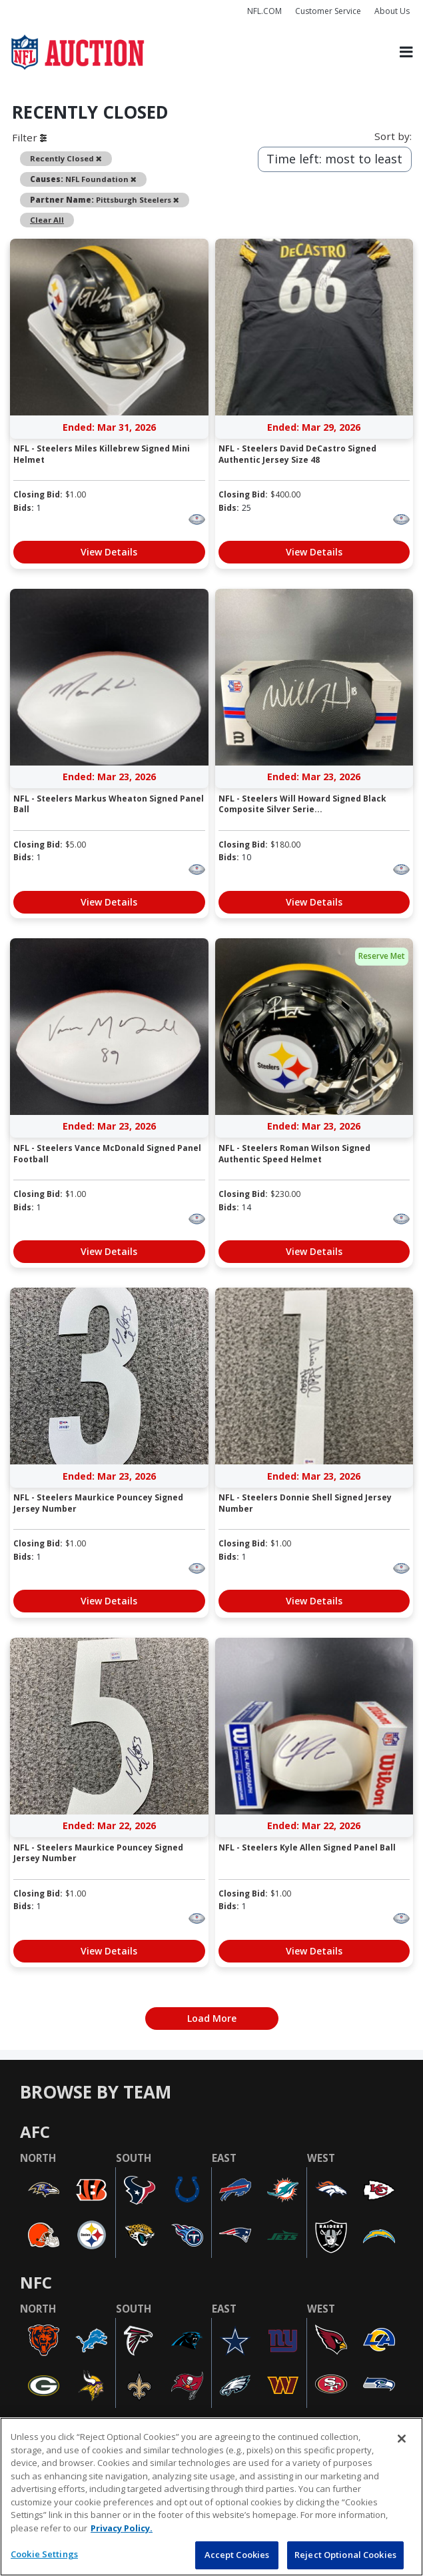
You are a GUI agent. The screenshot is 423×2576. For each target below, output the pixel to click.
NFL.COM (264, 11)
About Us (392, 11)
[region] (211, 2496)
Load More (211, 2018)
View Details (109, 551)
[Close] (401, 2438)
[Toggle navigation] (406, 52)
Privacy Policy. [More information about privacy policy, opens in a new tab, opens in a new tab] (122, 2528)
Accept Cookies (237, 2555)
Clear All (47, 220)
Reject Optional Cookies (345, 2555)
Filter (29, 137)
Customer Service (328, 11)
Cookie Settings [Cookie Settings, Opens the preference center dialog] (44, 2554)
